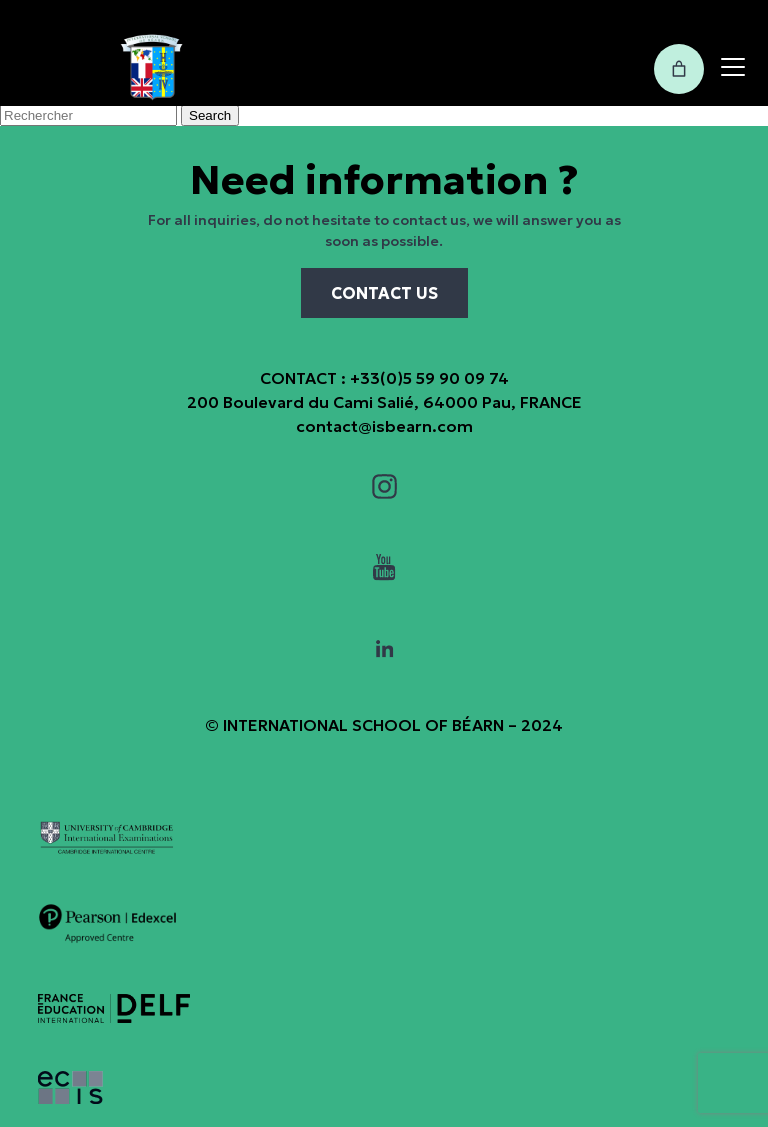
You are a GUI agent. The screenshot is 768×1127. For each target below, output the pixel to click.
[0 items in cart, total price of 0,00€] (679, 69)
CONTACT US (384, 293)
